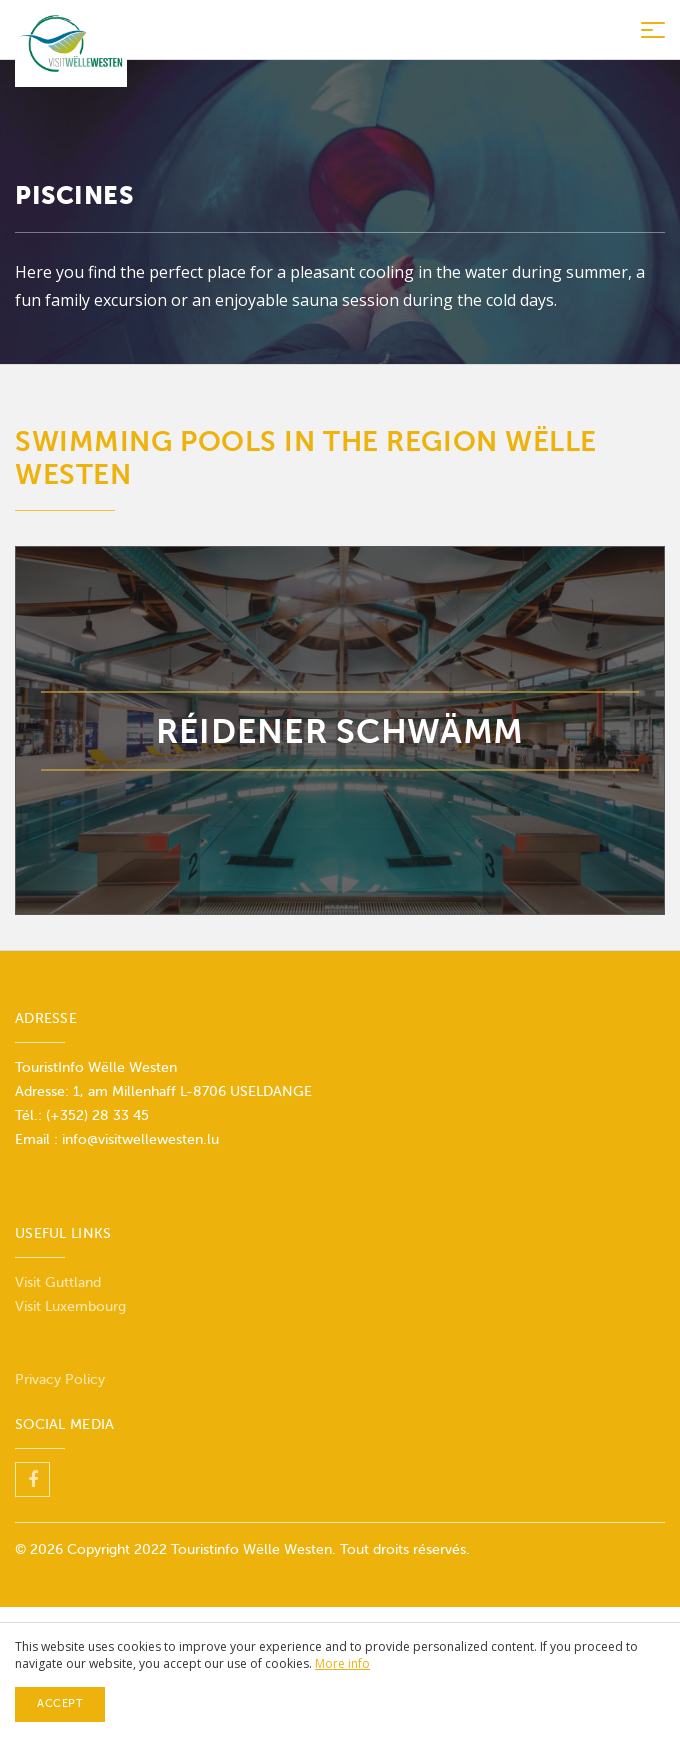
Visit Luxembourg (70, 1306)
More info (342, 1663)
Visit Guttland (58, 1282)
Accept (60, 1703)
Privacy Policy (60, 1379)
